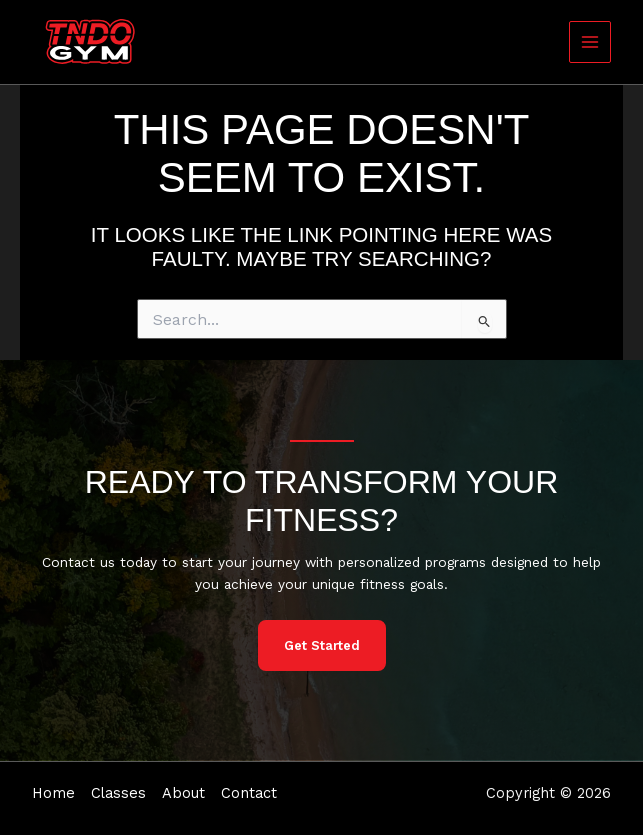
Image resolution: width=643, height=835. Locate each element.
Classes (118, 793)
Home (53, 793)
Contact (249, 793)
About (183, 793)
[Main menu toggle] (590, 42)
